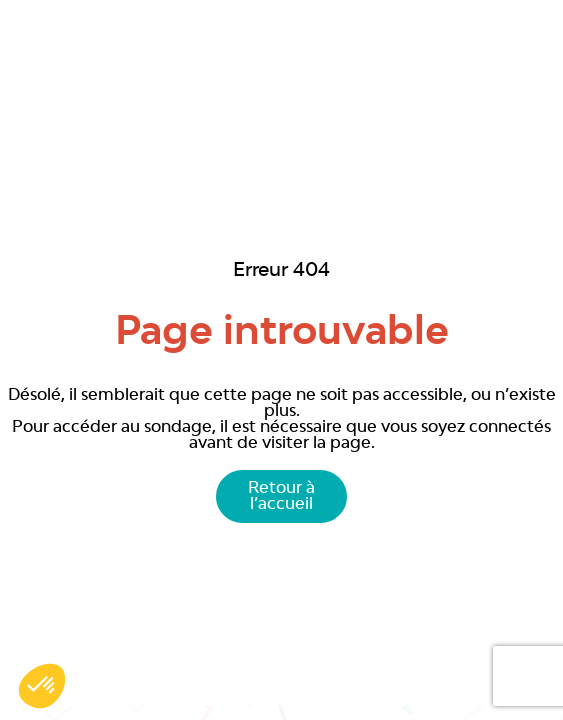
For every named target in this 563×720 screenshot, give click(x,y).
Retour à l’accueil (281, 497)
